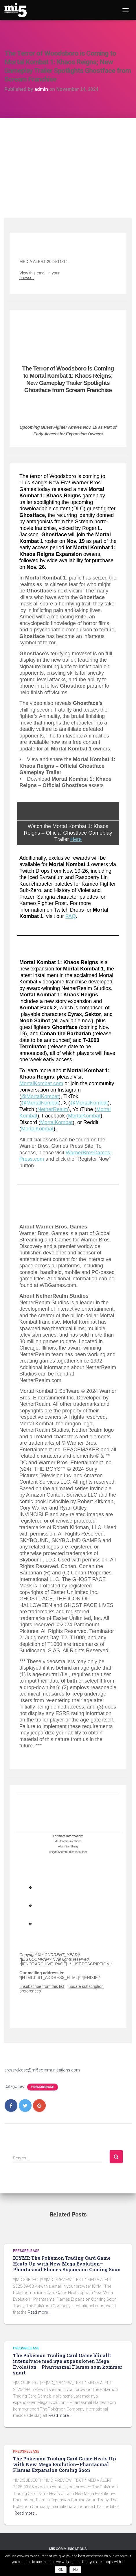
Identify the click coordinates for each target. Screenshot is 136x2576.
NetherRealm (52, 1109)
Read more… (39, 2312)
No (75, 2570)
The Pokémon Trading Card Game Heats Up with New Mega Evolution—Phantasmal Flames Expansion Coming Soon (64, 2464)
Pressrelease (42, 2086)
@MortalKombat (40, 1096)
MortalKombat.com (41, 1083)
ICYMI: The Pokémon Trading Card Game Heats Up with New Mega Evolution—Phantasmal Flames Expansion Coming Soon (67, 2263)
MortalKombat (84, 1116)
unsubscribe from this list (41, 1986)
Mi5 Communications (68, 2549)
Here (76, 839)
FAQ (70, 916)
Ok (60, 2570)
